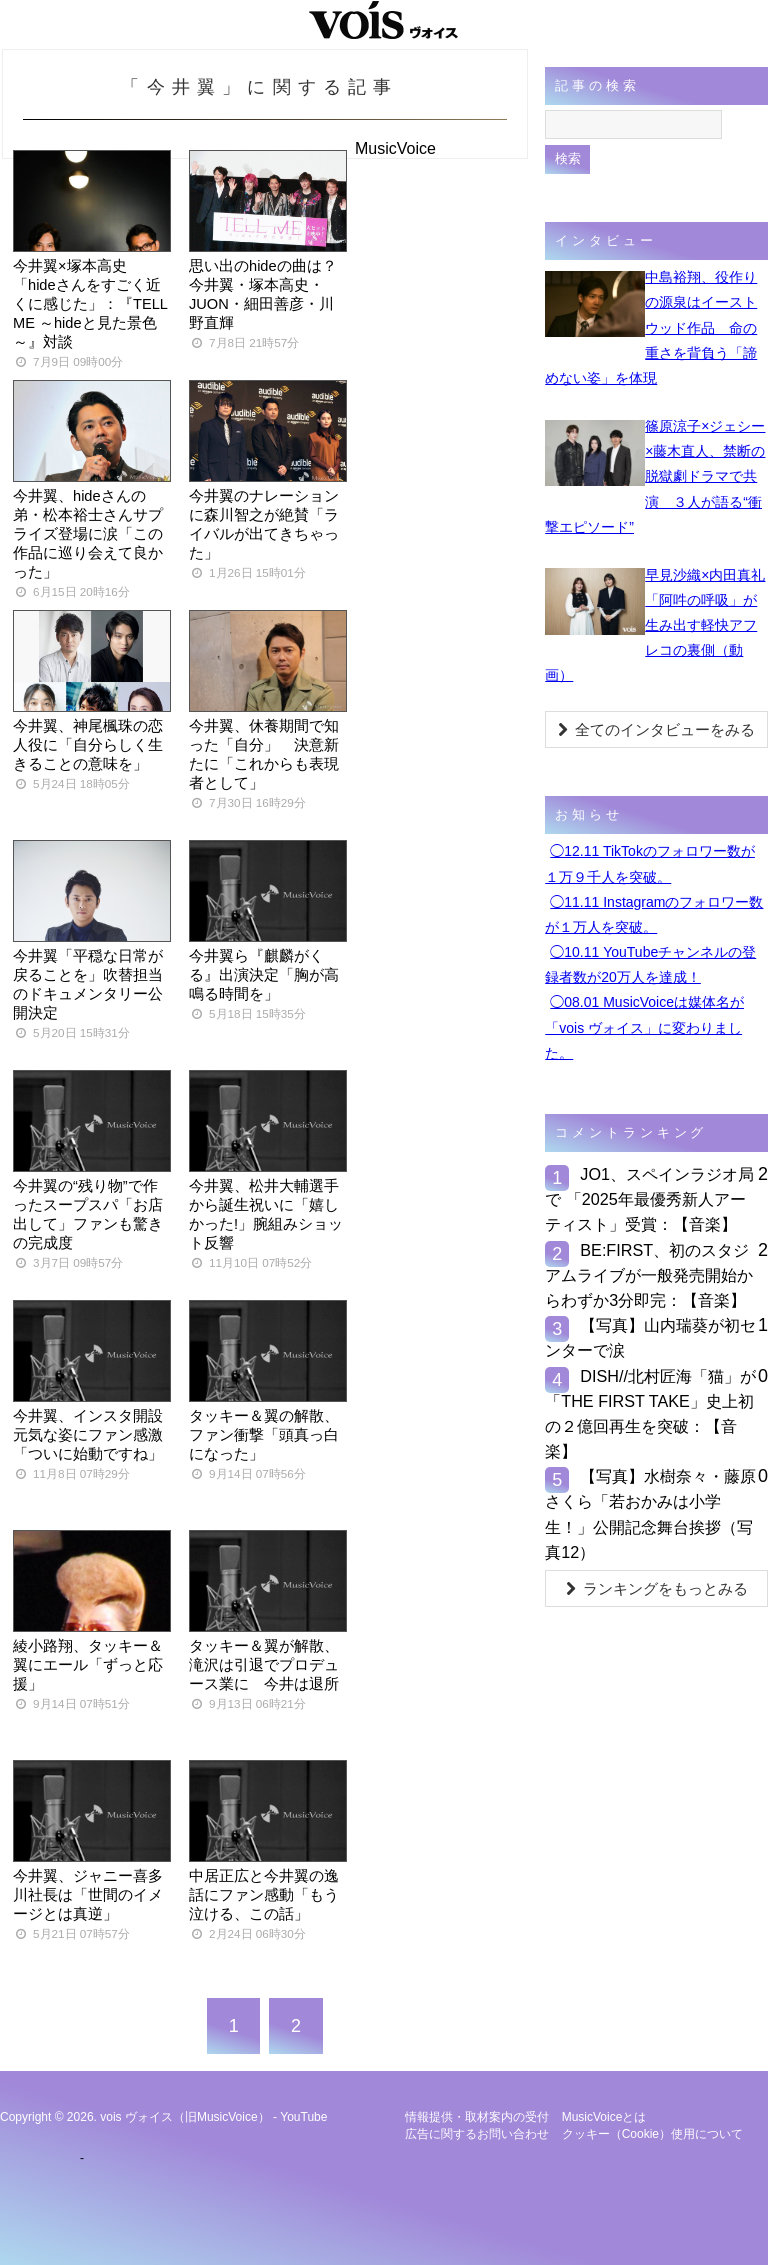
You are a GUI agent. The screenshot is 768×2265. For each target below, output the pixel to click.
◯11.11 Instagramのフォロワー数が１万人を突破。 (654, 914)
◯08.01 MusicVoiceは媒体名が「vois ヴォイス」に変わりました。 (644, 1027)
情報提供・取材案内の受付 (477, 2117)
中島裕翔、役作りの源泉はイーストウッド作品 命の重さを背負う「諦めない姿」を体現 (651, 327)
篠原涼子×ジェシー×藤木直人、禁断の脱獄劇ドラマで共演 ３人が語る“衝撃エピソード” (655, 476)
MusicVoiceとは (604, 2117)
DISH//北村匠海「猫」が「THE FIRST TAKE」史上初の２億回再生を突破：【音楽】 (650, 1414)
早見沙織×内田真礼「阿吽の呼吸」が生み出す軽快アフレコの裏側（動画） (655, 625)
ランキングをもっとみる (657, 1588)
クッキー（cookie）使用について (652, 2134)
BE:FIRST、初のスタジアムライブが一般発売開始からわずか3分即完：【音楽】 (649, 1275)
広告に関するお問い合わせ (477, 2134)
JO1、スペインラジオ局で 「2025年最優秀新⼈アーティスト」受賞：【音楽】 (649, 1199)
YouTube (303, 2117)
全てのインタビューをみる (656, 729)
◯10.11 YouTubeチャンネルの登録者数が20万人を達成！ (650, 964)
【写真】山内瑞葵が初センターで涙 (650, 1337)
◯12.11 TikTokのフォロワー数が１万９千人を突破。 (650, 863)
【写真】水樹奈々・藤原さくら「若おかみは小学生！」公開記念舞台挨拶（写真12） (650, 1514)
